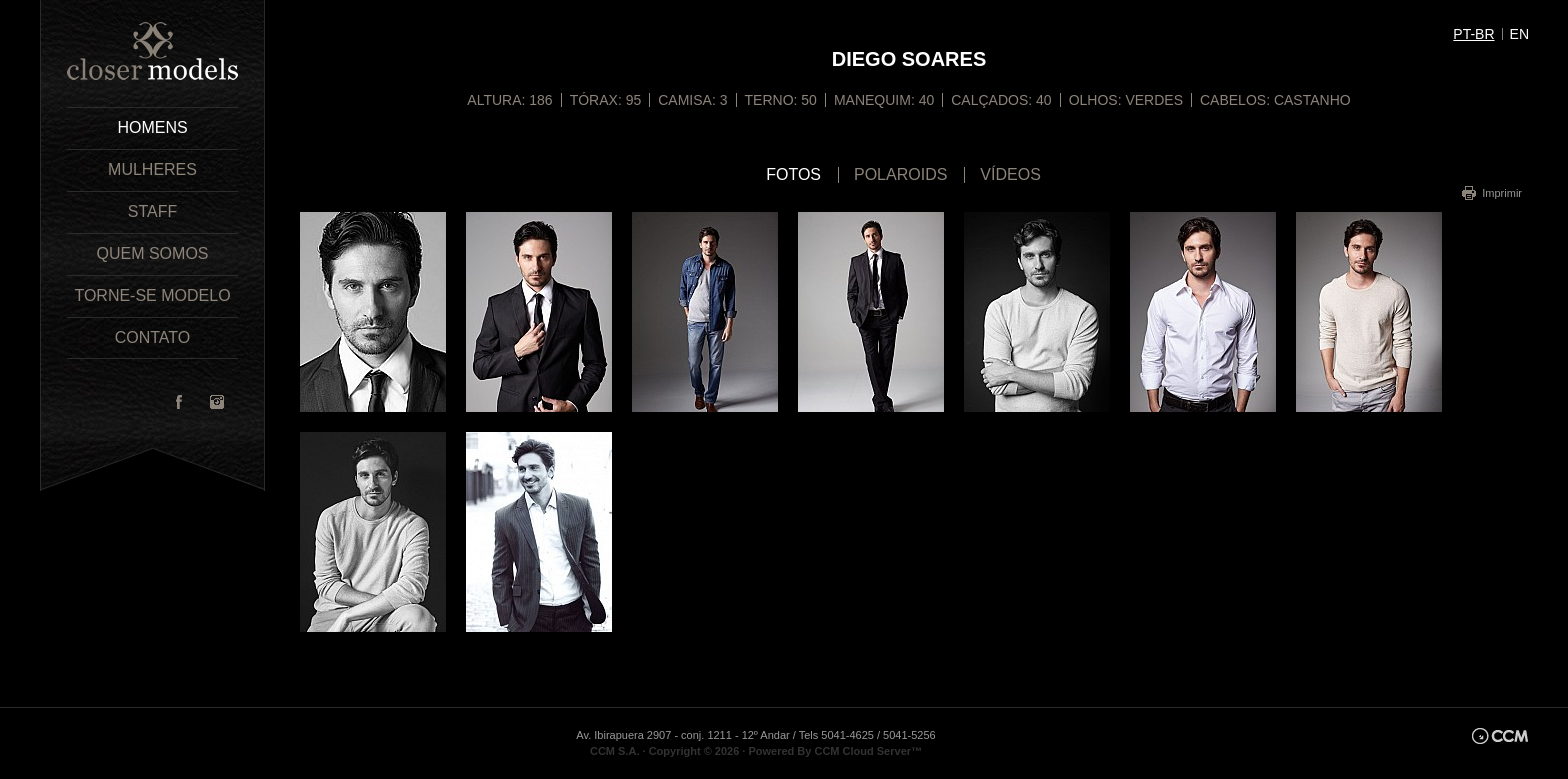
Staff (152, 211)
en (1519, 34)
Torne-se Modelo (152, 295)
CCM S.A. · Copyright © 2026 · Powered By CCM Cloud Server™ (756, 751)
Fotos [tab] (793, 175)
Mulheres (152, 169)
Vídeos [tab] (1010, 175)
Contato (153, 337)
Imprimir (1502, 193)
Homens (152, 127)
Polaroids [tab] (900, 175)
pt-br (1473, 34)
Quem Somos (152, 253)
